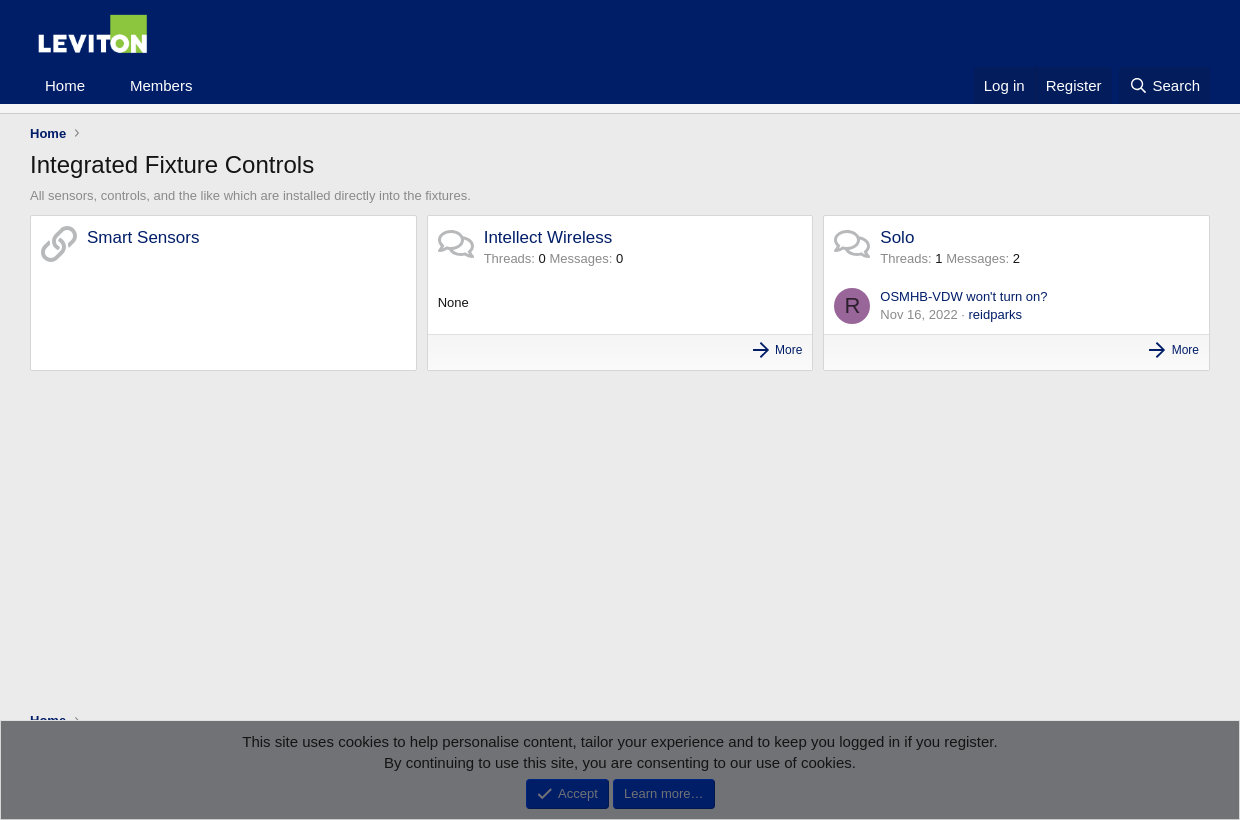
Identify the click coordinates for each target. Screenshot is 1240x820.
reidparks (995, 314)
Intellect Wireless (548, 237)
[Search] (1164, 85)
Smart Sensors (143, 237)
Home (65, 85)
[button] (101, 85)
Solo (897, 237)
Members (161, 85)
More (788, 350)
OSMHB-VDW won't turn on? (963, 296)
